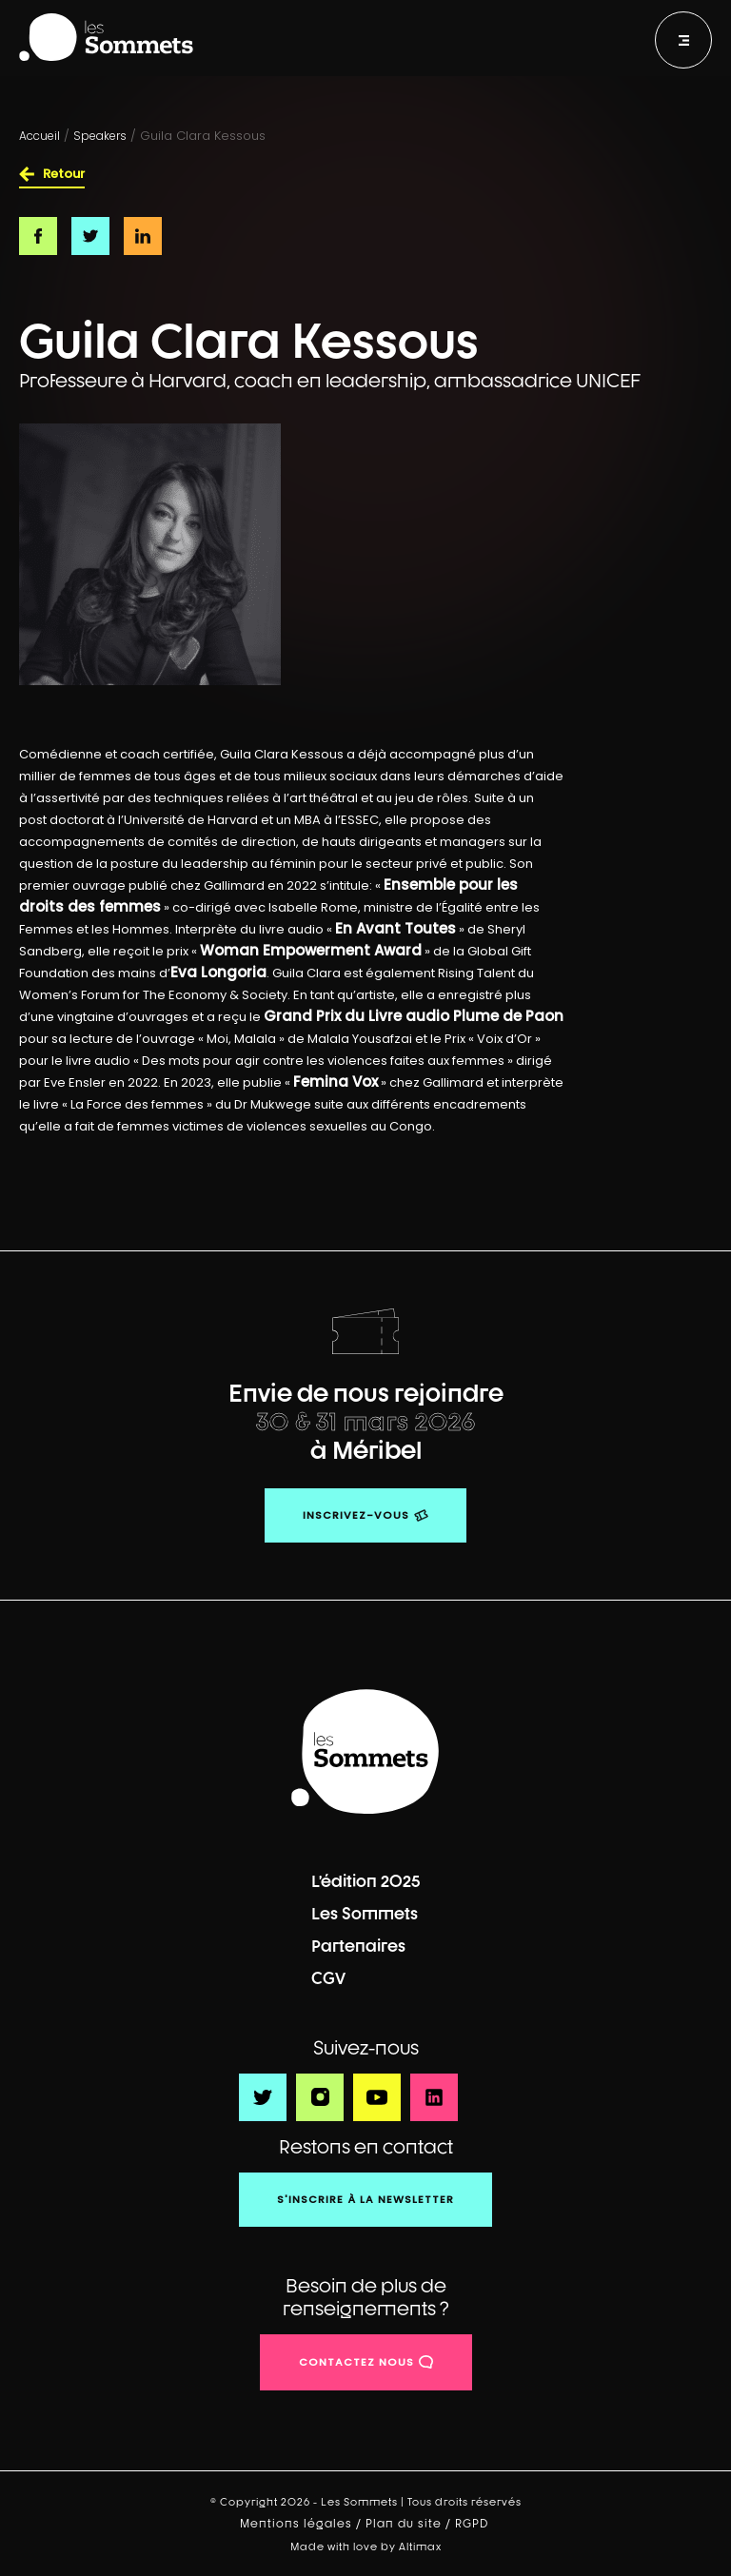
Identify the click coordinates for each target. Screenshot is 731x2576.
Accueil (39, 136)
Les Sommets (364, 1913)
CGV (328, 1978)
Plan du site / (410, 2523)
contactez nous (356, 2362)
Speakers (100, 136)
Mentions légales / (303, 2523)
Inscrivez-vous (356, 1515)
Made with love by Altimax (366, 2546)
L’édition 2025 (366, 1881)
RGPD (473, 2523)
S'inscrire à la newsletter (365, 2199)
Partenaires (358, 1946)
